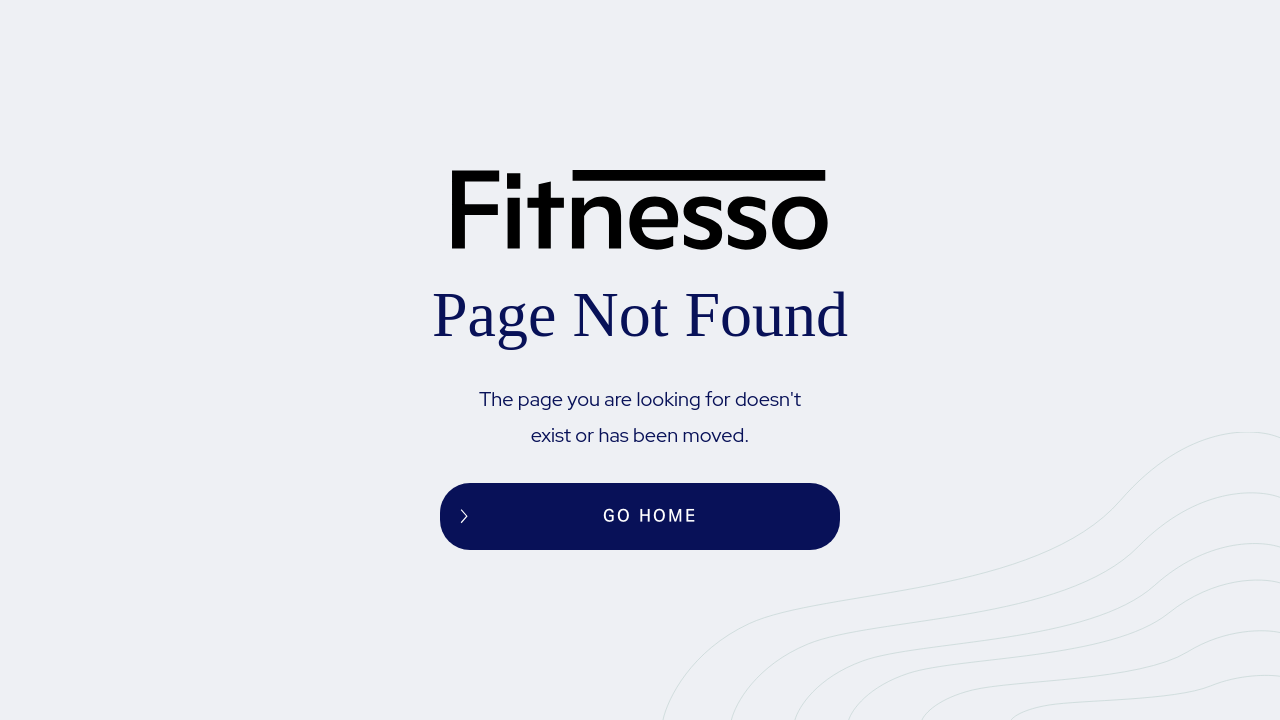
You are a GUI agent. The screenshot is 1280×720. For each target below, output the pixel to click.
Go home (650, 516)
